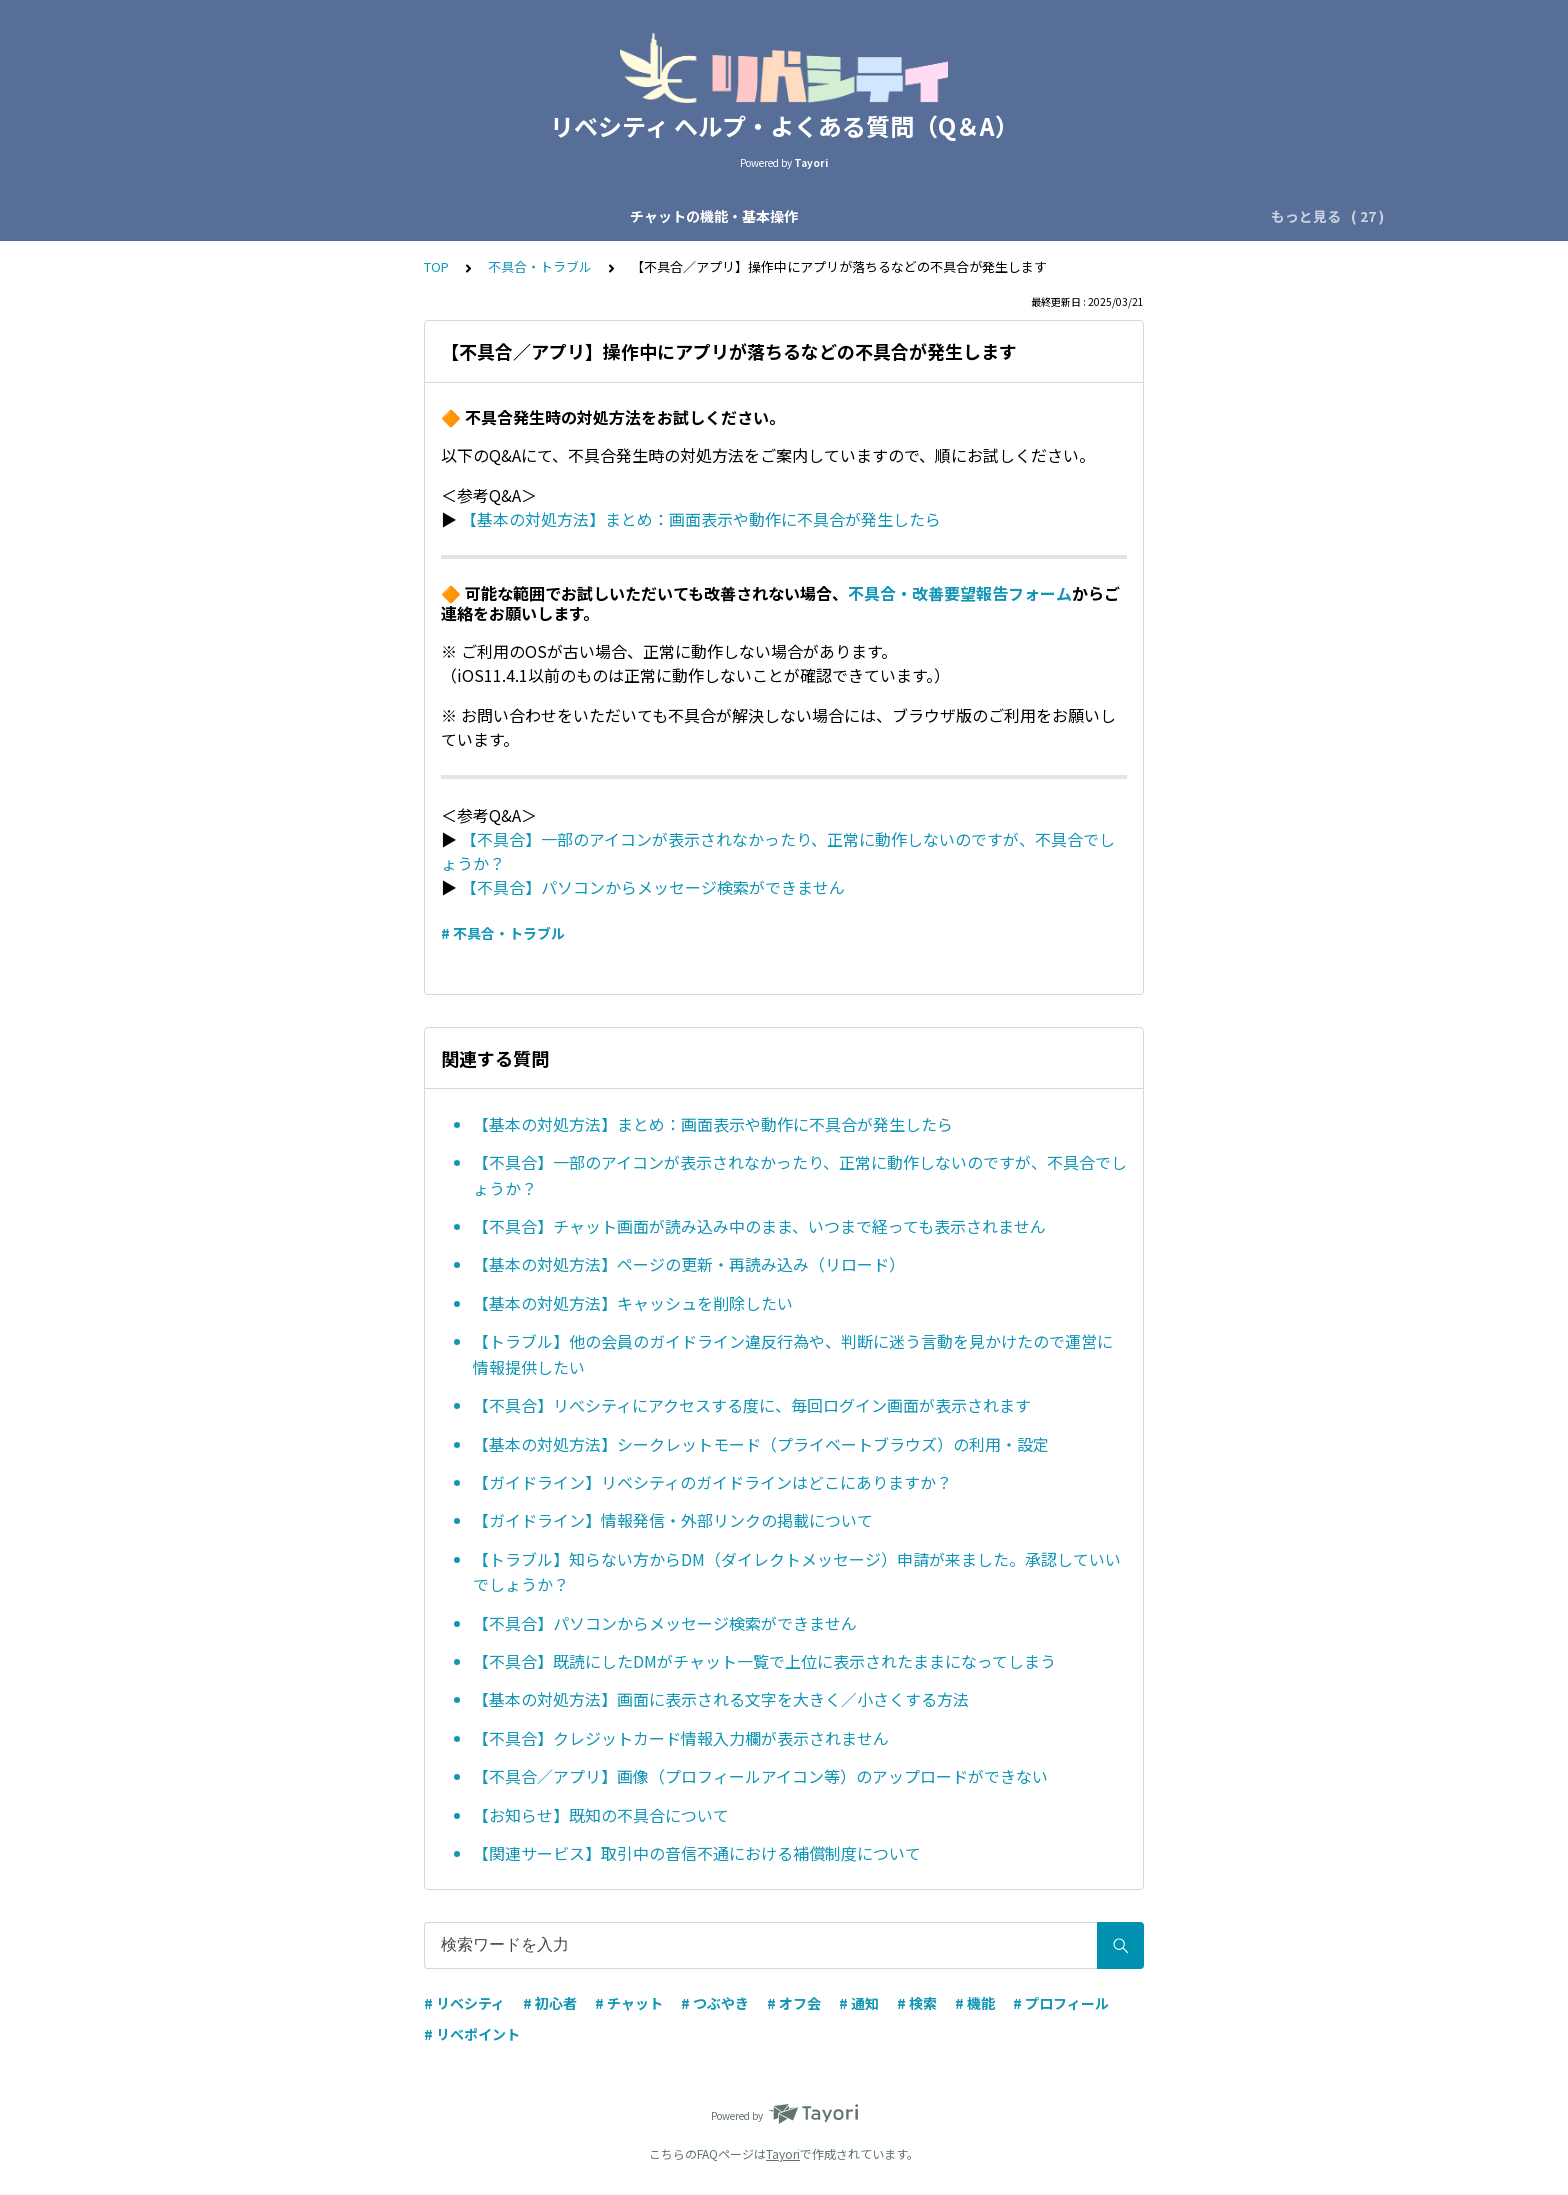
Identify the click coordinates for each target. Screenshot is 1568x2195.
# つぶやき (715, 2003)
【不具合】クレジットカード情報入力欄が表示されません (681, 1738)
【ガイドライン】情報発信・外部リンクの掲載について (673, 1520)
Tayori (783, 2153)
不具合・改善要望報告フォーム (960, 593)
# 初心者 (550, 2003)
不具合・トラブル (540, 266)
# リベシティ (464, 2003)
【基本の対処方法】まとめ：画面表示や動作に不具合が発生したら (701, 519)
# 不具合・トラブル (503, 933)
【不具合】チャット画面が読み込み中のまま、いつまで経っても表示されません (759, 1226)
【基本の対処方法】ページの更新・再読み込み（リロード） (689, 1264)
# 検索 (917, 2003)
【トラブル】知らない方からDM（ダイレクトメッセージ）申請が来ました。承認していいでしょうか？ (797, 1572)
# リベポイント (472, 2034)
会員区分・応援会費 (665, 216)
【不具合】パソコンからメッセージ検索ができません (653, 887)
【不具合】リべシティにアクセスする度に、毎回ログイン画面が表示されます (752, 1405)
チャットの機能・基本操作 (322, 216)
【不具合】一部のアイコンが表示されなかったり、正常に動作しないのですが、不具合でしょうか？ (800, 1175)
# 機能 (975, 2003)
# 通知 (859, 2003)
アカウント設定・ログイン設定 (854, 216)
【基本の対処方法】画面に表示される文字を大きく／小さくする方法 (721, 1699)
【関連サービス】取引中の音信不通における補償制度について (697, 1853)
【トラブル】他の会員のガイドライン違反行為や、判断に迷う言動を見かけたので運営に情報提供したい (793, 1354)
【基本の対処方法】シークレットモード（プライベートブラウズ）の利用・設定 (761, 1444)
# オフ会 (794, 2003)
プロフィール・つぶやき (1057, 216)
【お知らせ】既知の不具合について (601, 1815)
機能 (1176, 216)
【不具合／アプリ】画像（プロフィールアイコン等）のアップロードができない (760, 1776)
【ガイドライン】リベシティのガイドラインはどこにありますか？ (712, 1482)
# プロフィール (1061, 2003)
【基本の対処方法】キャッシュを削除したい (633, 1303)
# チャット (629, 2003)
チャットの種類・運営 (504, 216)
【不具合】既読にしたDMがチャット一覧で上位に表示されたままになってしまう (764, 1661)
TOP (436, 266)
